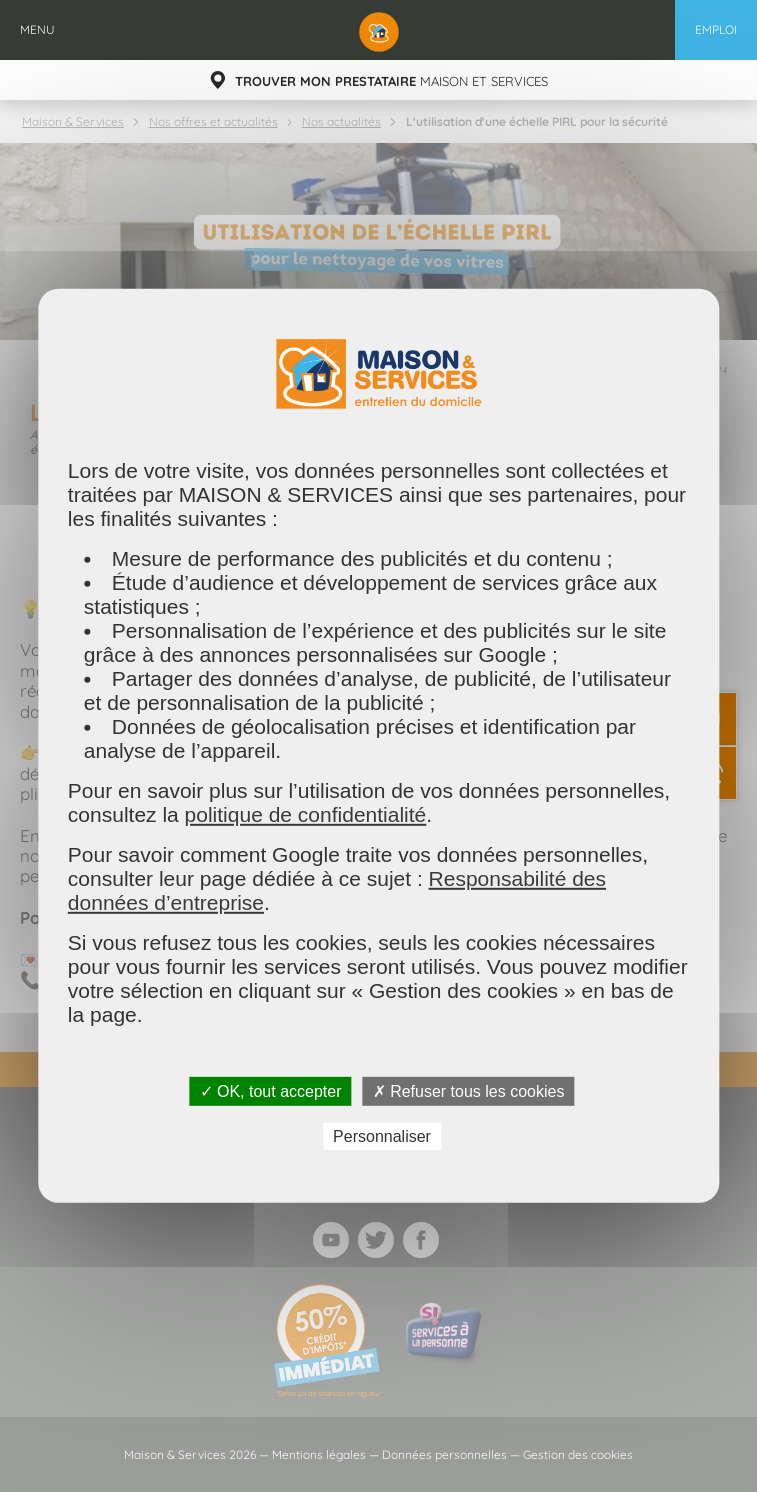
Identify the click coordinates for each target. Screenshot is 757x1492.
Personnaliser (382, 1136)
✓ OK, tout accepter (271, 1091)
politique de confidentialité (306, 814)
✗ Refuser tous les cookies (469, 1091)
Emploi (716, 29)
